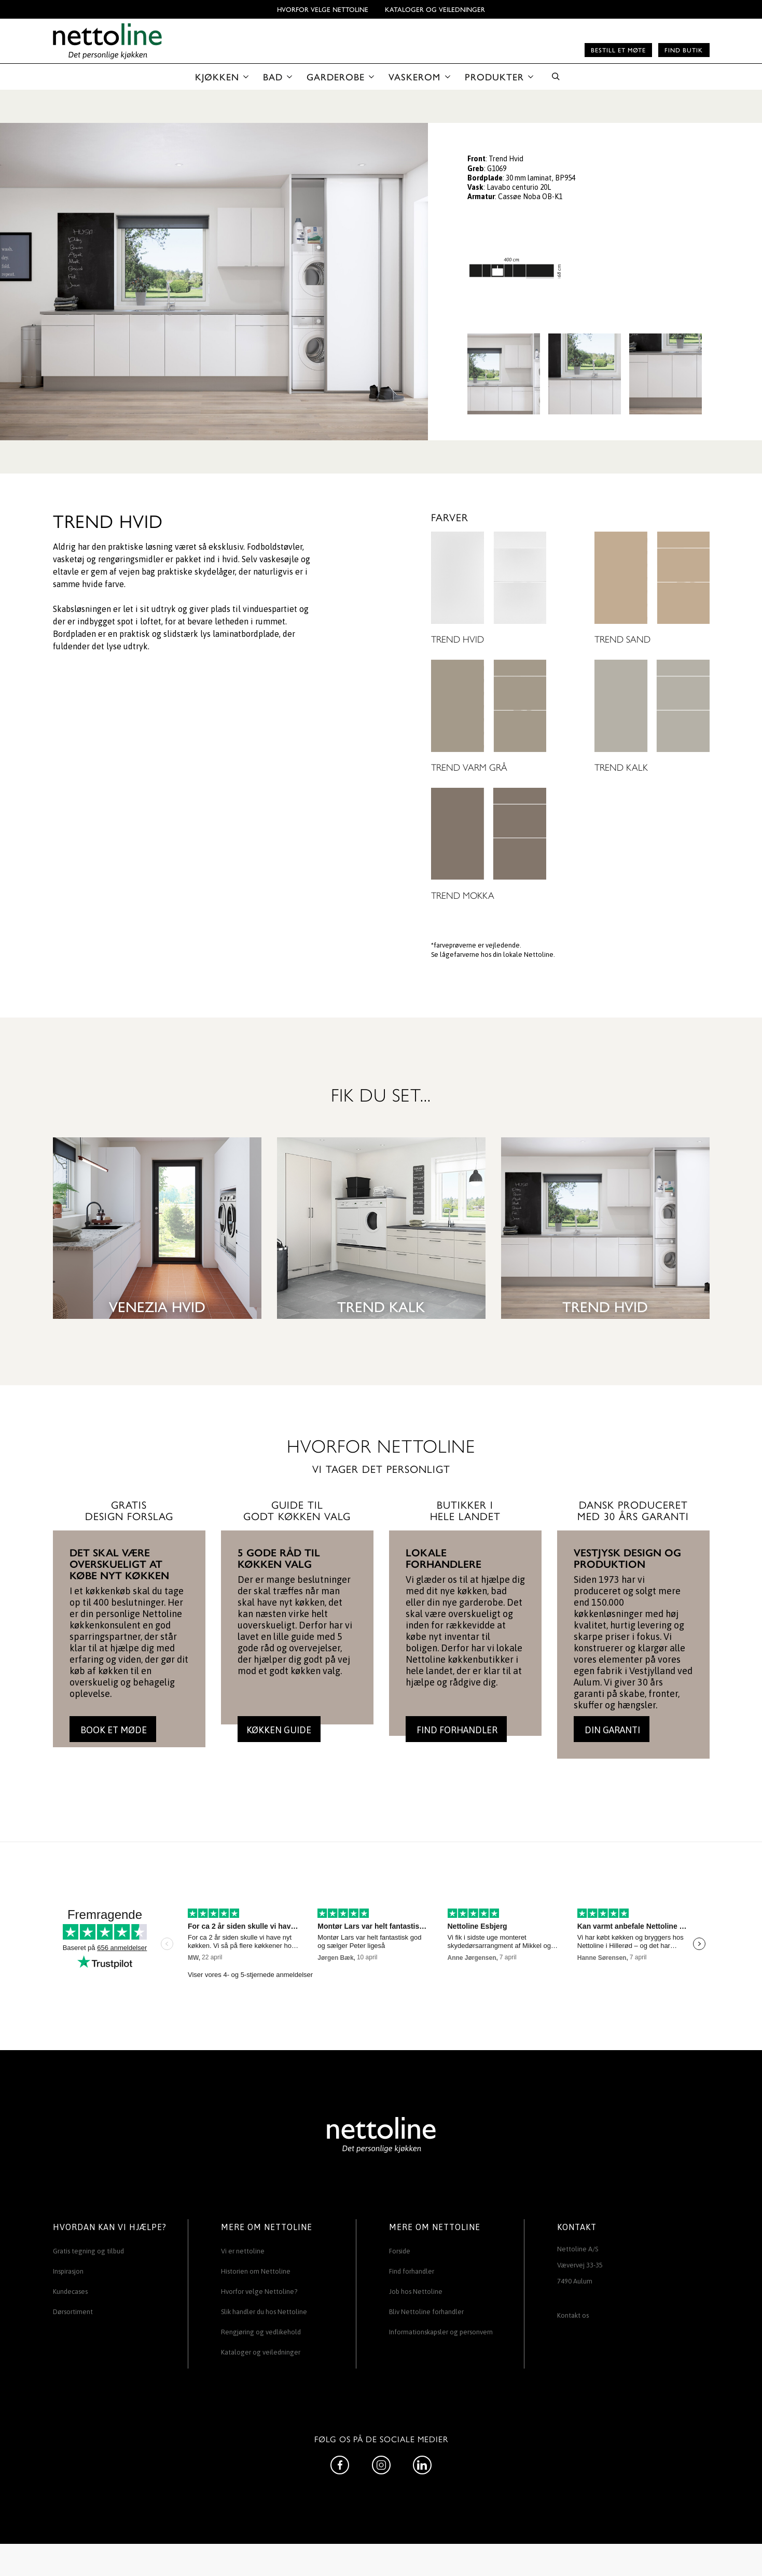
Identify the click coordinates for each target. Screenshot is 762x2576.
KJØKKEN (217, 76)
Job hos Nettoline (415, 2291)
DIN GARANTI (611, 1729)
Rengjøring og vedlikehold (261, 2332)
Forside (399, 2251)
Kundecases (70, 2291)
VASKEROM (414, 76)
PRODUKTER (494, 76)
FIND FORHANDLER (455, 1729)
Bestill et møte (618, 49)
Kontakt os (573, 2315)
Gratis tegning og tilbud (88, 2251)
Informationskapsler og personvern (441, 2332)
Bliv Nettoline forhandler (426, 2312)
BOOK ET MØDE (112, 1729)
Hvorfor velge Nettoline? (259, 2291)
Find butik (683, 49)
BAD (273, 76)
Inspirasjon (68, 2271)
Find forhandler (411, 2271)
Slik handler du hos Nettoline (264, 2312)
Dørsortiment (73, 2312)
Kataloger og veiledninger (435, 9)
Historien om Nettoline (255, 2271)
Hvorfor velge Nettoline (322, 9)
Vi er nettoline (243, 2251)
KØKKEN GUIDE (278, 1729)
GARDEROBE (336, 76)
